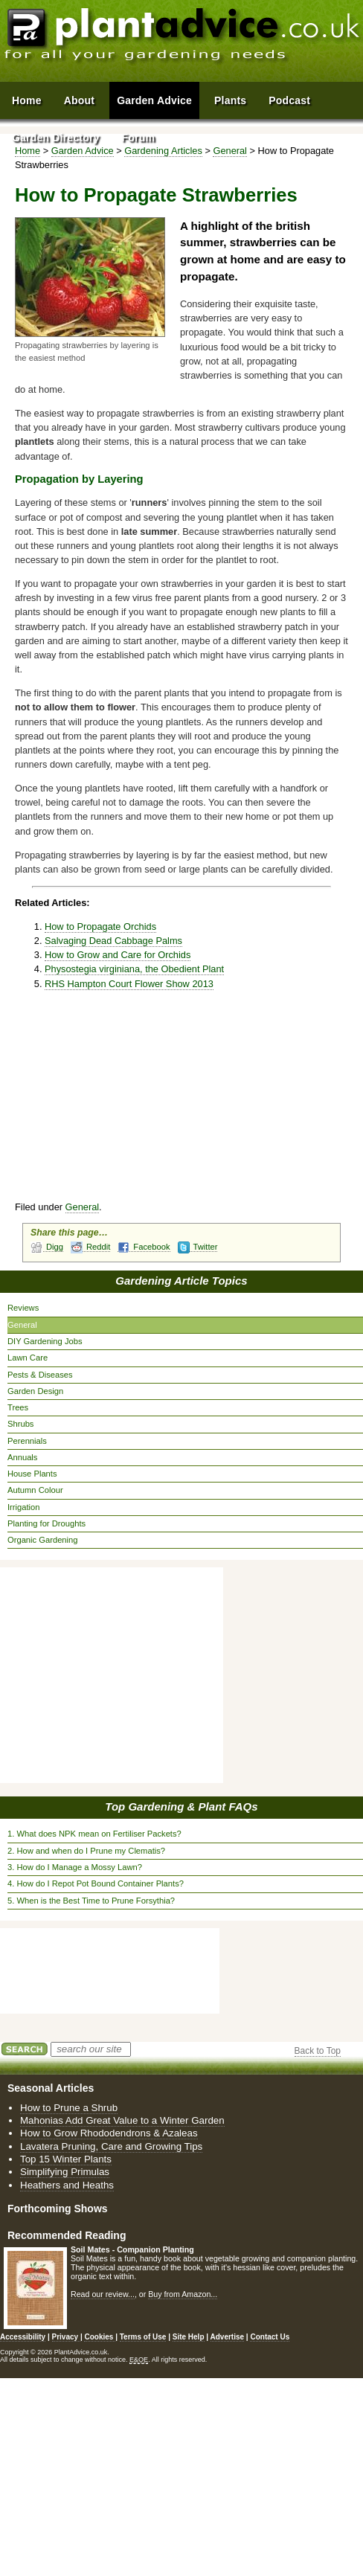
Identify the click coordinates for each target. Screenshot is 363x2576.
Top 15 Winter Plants (66, 2159)
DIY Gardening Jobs (45, 1341)
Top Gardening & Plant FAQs (181, 1806)
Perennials (27, 1440)
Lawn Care (27, 1357)
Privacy (66, 2337)
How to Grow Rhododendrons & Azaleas (109, 2133)
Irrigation (23, 1507)
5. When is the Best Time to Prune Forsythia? (91, 1900)
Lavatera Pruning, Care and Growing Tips (111, 2146)
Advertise (228, 2337)
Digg (46, 1247)
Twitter (198, 1247)
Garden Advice (154, 100)
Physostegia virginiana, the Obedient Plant (134, 968)
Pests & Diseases (40, 1374)
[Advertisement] (188, 1102)
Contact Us (269, 2337)
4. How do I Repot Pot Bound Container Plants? (95, 1883)
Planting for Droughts (46, 1523)
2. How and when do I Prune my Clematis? (86, 1850)
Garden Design (35, 1391)
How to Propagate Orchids (100, 926)
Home (27, 100)
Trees (17, 1407)
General (82, 1206)
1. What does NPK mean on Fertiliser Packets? (94, 1833)
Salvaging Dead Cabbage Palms (113, 940)
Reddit (90, 1247)
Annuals (22, 1457)
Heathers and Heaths (67, 2185)
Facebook (144, 1247)
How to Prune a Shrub (69, 2107)
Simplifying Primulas (64, 2171)
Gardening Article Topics (181, 1280)
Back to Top (318, 2051)
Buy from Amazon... (182, 2294)
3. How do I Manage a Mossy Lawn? (74, 1867)
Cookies (99, 2337)
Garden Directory (56, 138)
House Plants (32, 1473)
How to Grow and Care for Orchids (117, 954)
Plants (230, 100)
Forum (138, 138)
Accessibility (22, 2337)
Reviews (23, 1307)
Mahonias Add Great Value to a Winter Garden (122, 2120)
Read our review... (103, 2294)
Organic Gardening (42, 1539)
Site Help (189, 2337)
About (79, 100)
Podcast (289, 100)
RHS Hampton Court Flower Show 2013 (129, 983)
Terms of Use (143, 2337)
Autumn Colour (35, 1489)
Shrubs (20, 1423)
